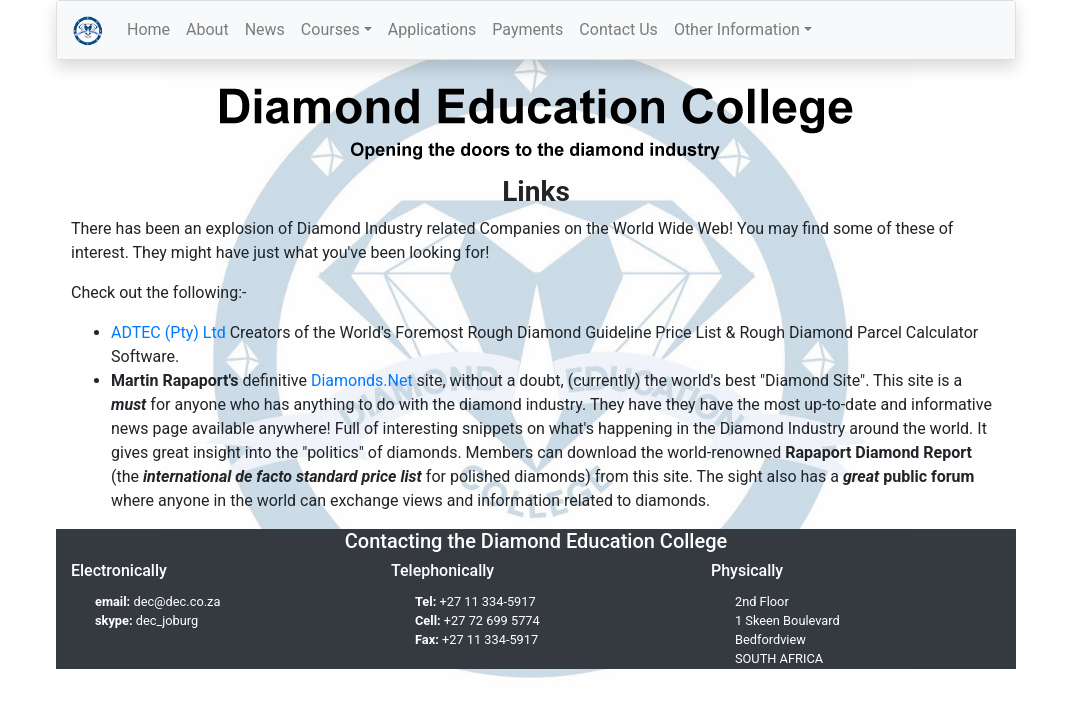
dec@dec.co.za (176, 601)
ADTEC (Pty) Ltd (168, 332)
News (265, 29)
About (207, 29)
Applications (432, 29)
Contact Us (618, 29)
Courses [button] (330, 29)
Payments (527, 29)
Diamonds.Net (362, 380)
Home (148, 29)
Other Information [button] (737, 29)
